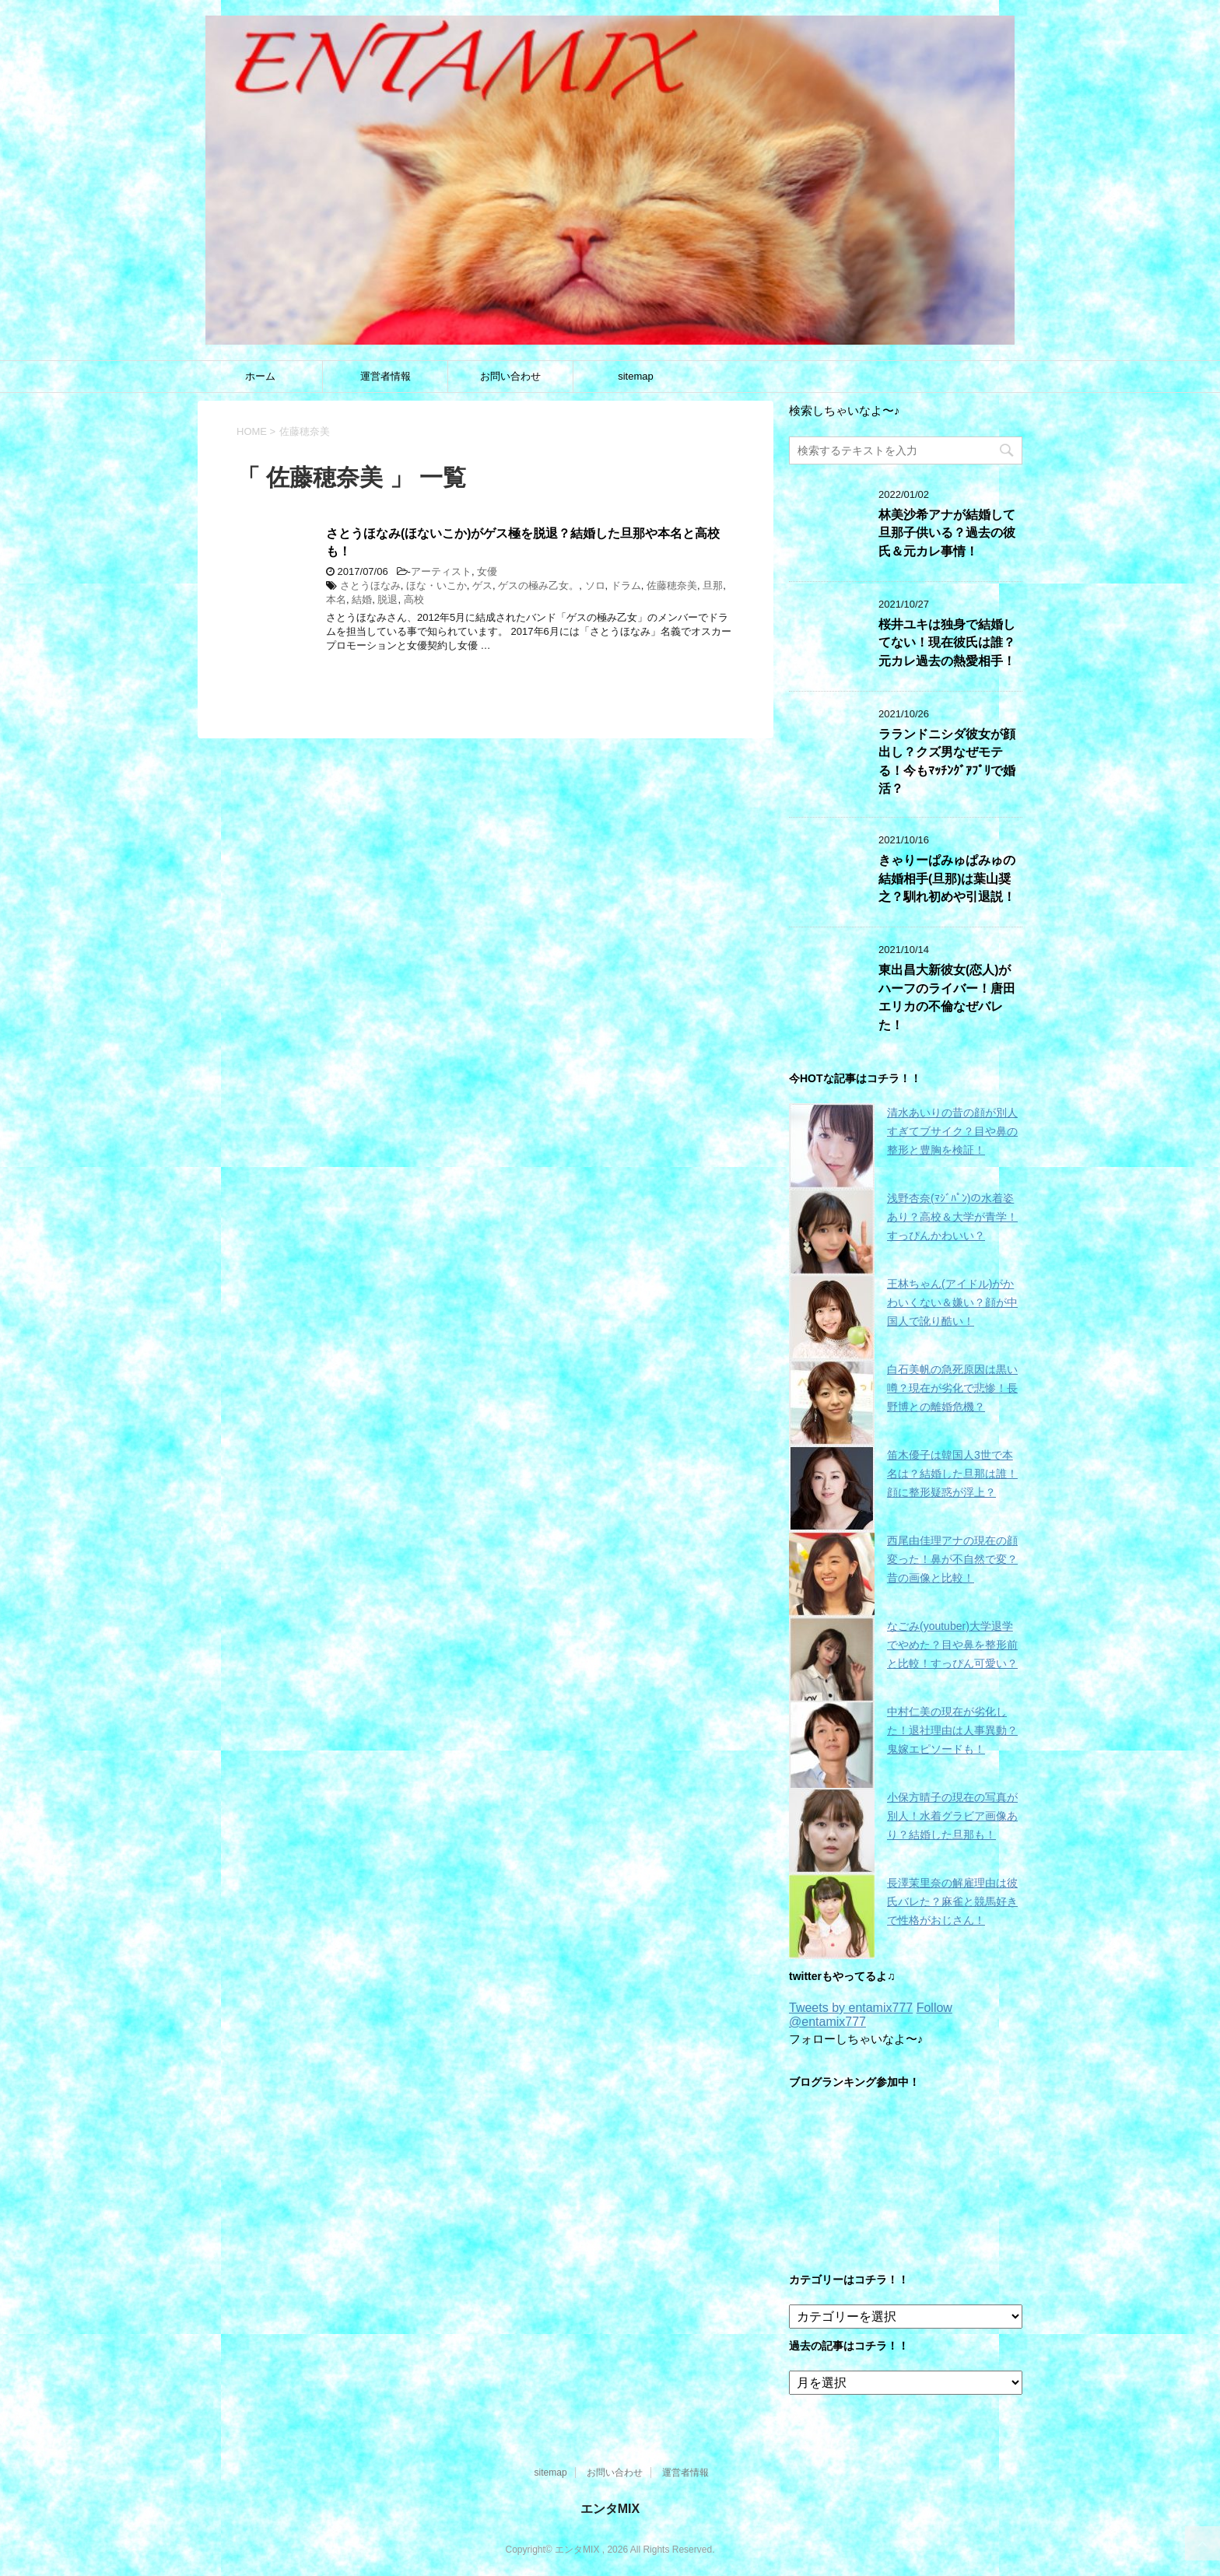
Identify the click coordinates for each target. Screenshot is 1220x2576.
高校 (414, 599)
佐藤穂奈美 (672, 585)
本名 (336, 599)
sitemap (636, 376)
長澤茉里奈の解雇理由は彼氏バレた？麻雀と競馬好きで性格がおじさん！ (952, 1901)
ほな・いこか (436, 585)
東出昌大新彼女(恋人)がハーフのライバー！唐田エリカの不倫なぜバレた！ (946, 997)
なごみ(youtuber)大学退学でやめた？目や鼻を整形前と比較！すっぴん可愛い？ (952, 1645)
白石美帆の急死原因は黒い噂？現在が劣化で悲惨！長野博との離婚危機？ (952, 1388)
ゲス (482, 585)
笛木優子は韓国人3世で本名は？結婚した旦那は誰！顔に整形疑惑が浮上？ (952, 1473)
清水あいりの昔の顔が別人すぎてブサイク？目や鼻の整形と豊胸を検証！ (952, 1131)
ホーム (260, 376)
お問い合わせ (510, 376)
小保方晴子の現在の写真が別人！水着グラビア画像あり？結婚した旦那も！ (952, 1816)
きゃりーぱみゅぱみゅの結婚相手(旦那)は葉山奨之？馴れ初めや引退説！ (946, 878)
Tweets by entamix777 (851, 2007)
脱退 (387, 599)
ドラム (626, 585)
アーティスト (441, 571)
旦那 (713, 585)
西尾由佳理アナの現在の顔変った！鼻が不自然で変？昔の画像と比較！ (952, 1559)
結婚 (362, 599)
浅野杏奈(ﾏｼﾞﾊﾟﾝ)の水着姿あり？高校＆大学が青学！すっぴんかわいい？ (952, 1217)
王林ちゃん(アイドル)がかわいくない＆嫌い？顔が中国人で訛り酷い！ (952, 1302)
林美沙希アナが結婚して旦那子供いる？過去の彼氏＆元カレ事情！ (946, 533)
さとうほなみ (370, 585)
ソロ (595, 585)
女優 (487, 571)
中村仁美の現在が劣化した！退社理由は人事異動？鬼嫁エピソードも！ (952, 1730)
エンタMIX (610, 2508)
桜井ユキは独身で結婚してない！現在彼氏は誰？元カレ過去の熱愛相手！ (946, 643)
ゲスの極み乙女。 (538, 585)
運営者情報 (385, 376)
